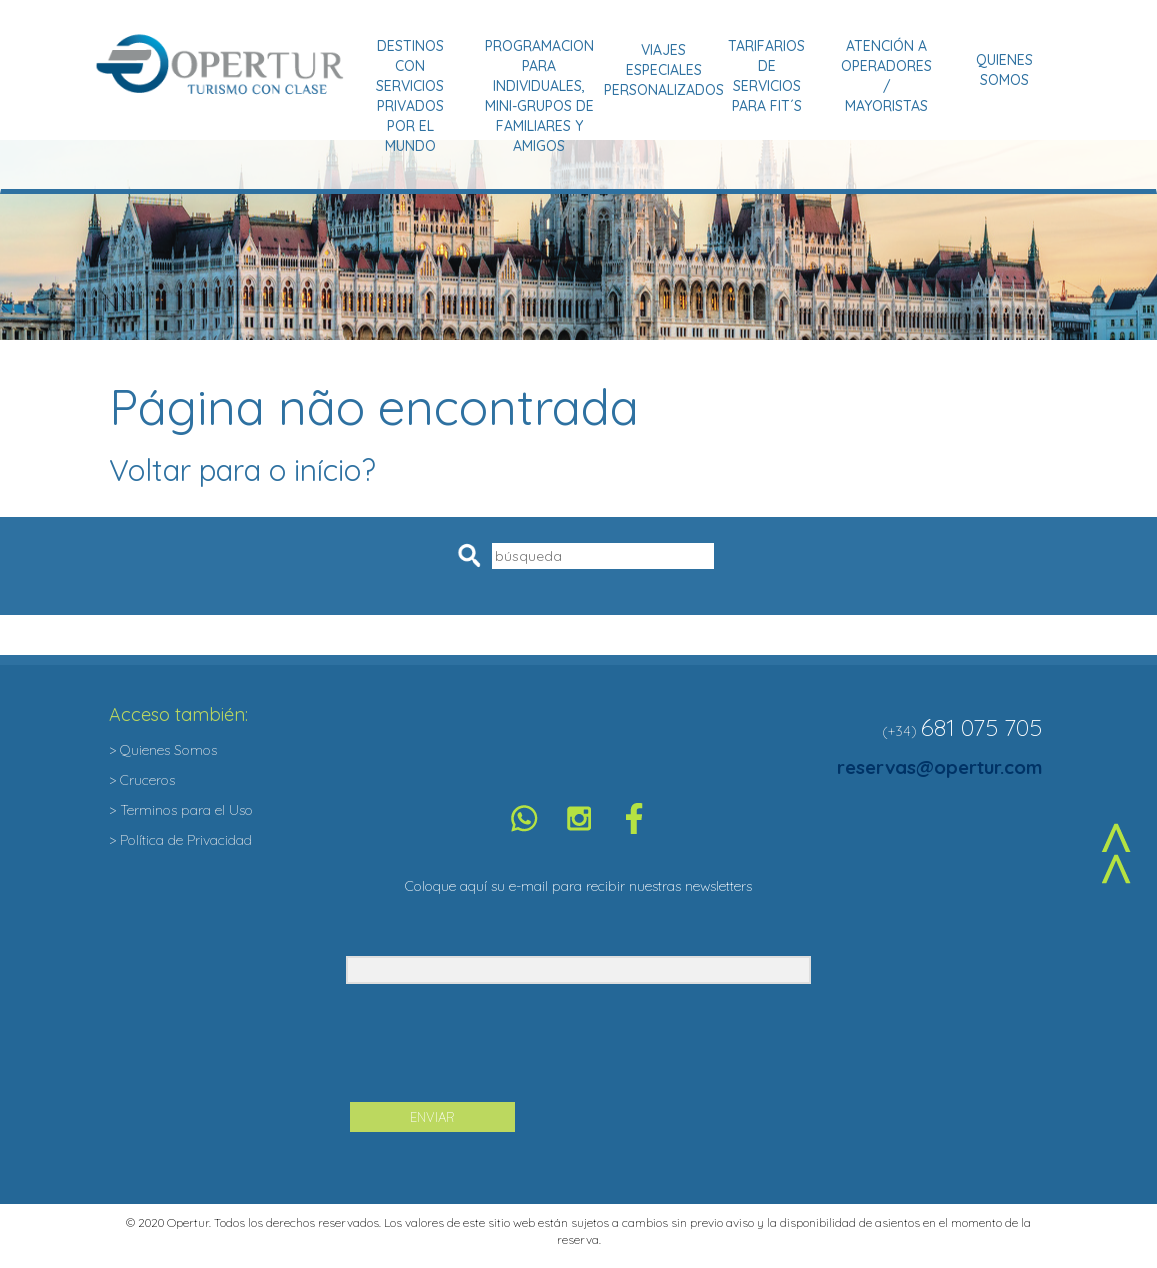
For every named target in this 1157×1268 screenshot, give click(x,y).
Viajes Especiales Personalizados (664, 70)
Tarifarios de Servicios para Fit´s (766, 76)
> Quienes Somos (163, 750)
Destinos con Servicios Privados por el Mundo (410, 96)
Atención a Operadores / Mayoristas (886, 76)
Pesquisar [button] (472, 555)
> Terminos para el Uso (181, 810)
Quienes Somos (1004, 70)
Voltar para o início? (242, 470)
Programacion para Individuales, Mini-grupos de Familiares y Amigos (539, 96)
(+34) (899, 731)
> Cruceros (142, 780)
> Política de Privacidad (180, 840)
